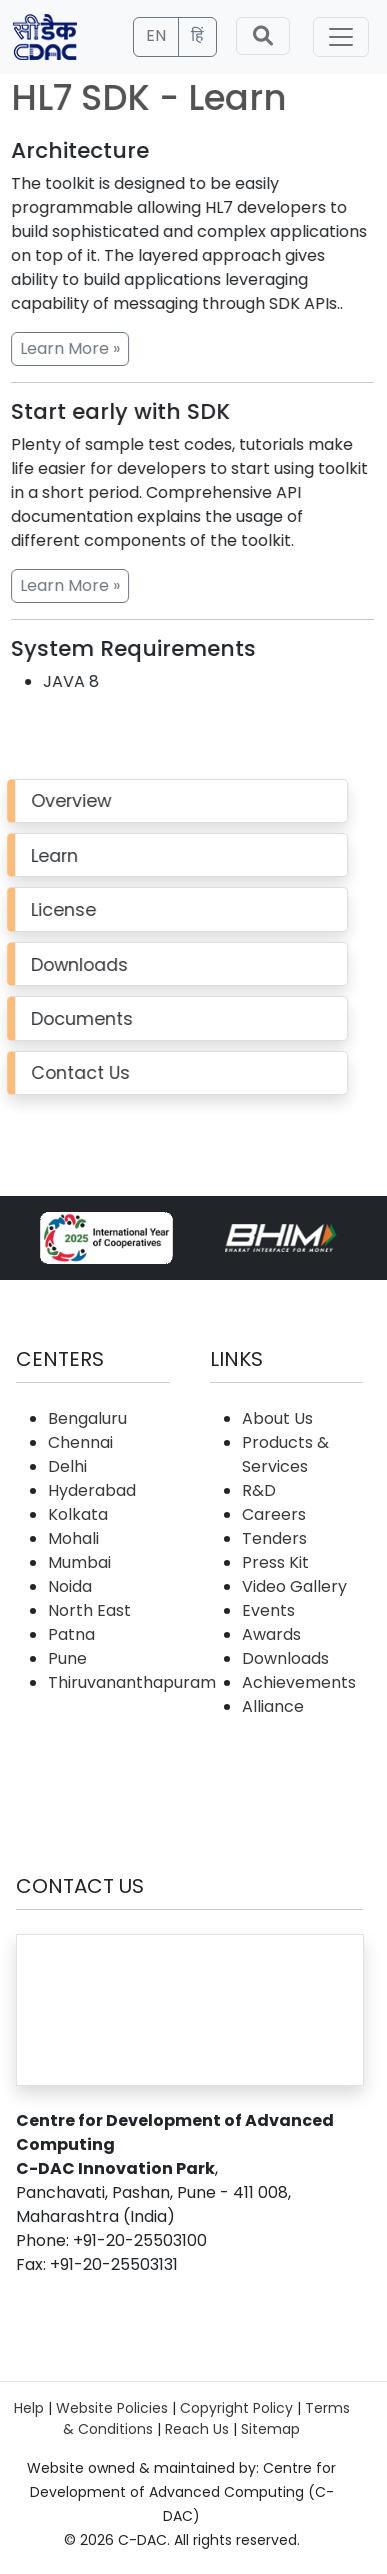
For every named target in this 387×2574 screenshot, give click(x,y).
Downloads (285, 1658)
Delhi (67, 1466)
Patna (71, 1634)
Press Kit (275, 1562)
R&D (259, 1490)
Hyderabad (92, 1490)
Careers (274, 1514)
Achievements (299, 1682)
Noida (70, 1586)
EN (156, 35)
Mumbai (79, 1562)
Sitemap (270, 2429)
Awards (271, 1634)
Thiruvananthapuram (132, 1682)
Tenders (274, 1538)
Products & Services (285, 1454)
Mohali (73, 1538)
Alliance (273, 1706)
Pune (67, 1658)
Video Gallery (294, 1586)
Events (268, 1610)
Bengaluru (87, 1418)
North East (89, 1610)
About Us (277, 1418)
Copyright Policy (236, 2408)
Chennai (80, 1442)
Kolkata (78, 1514)
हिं (197, 35)
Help (29, 2408)
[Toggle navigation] (341, 37)
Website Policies (112, 2408)
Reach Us (197, 2429)
